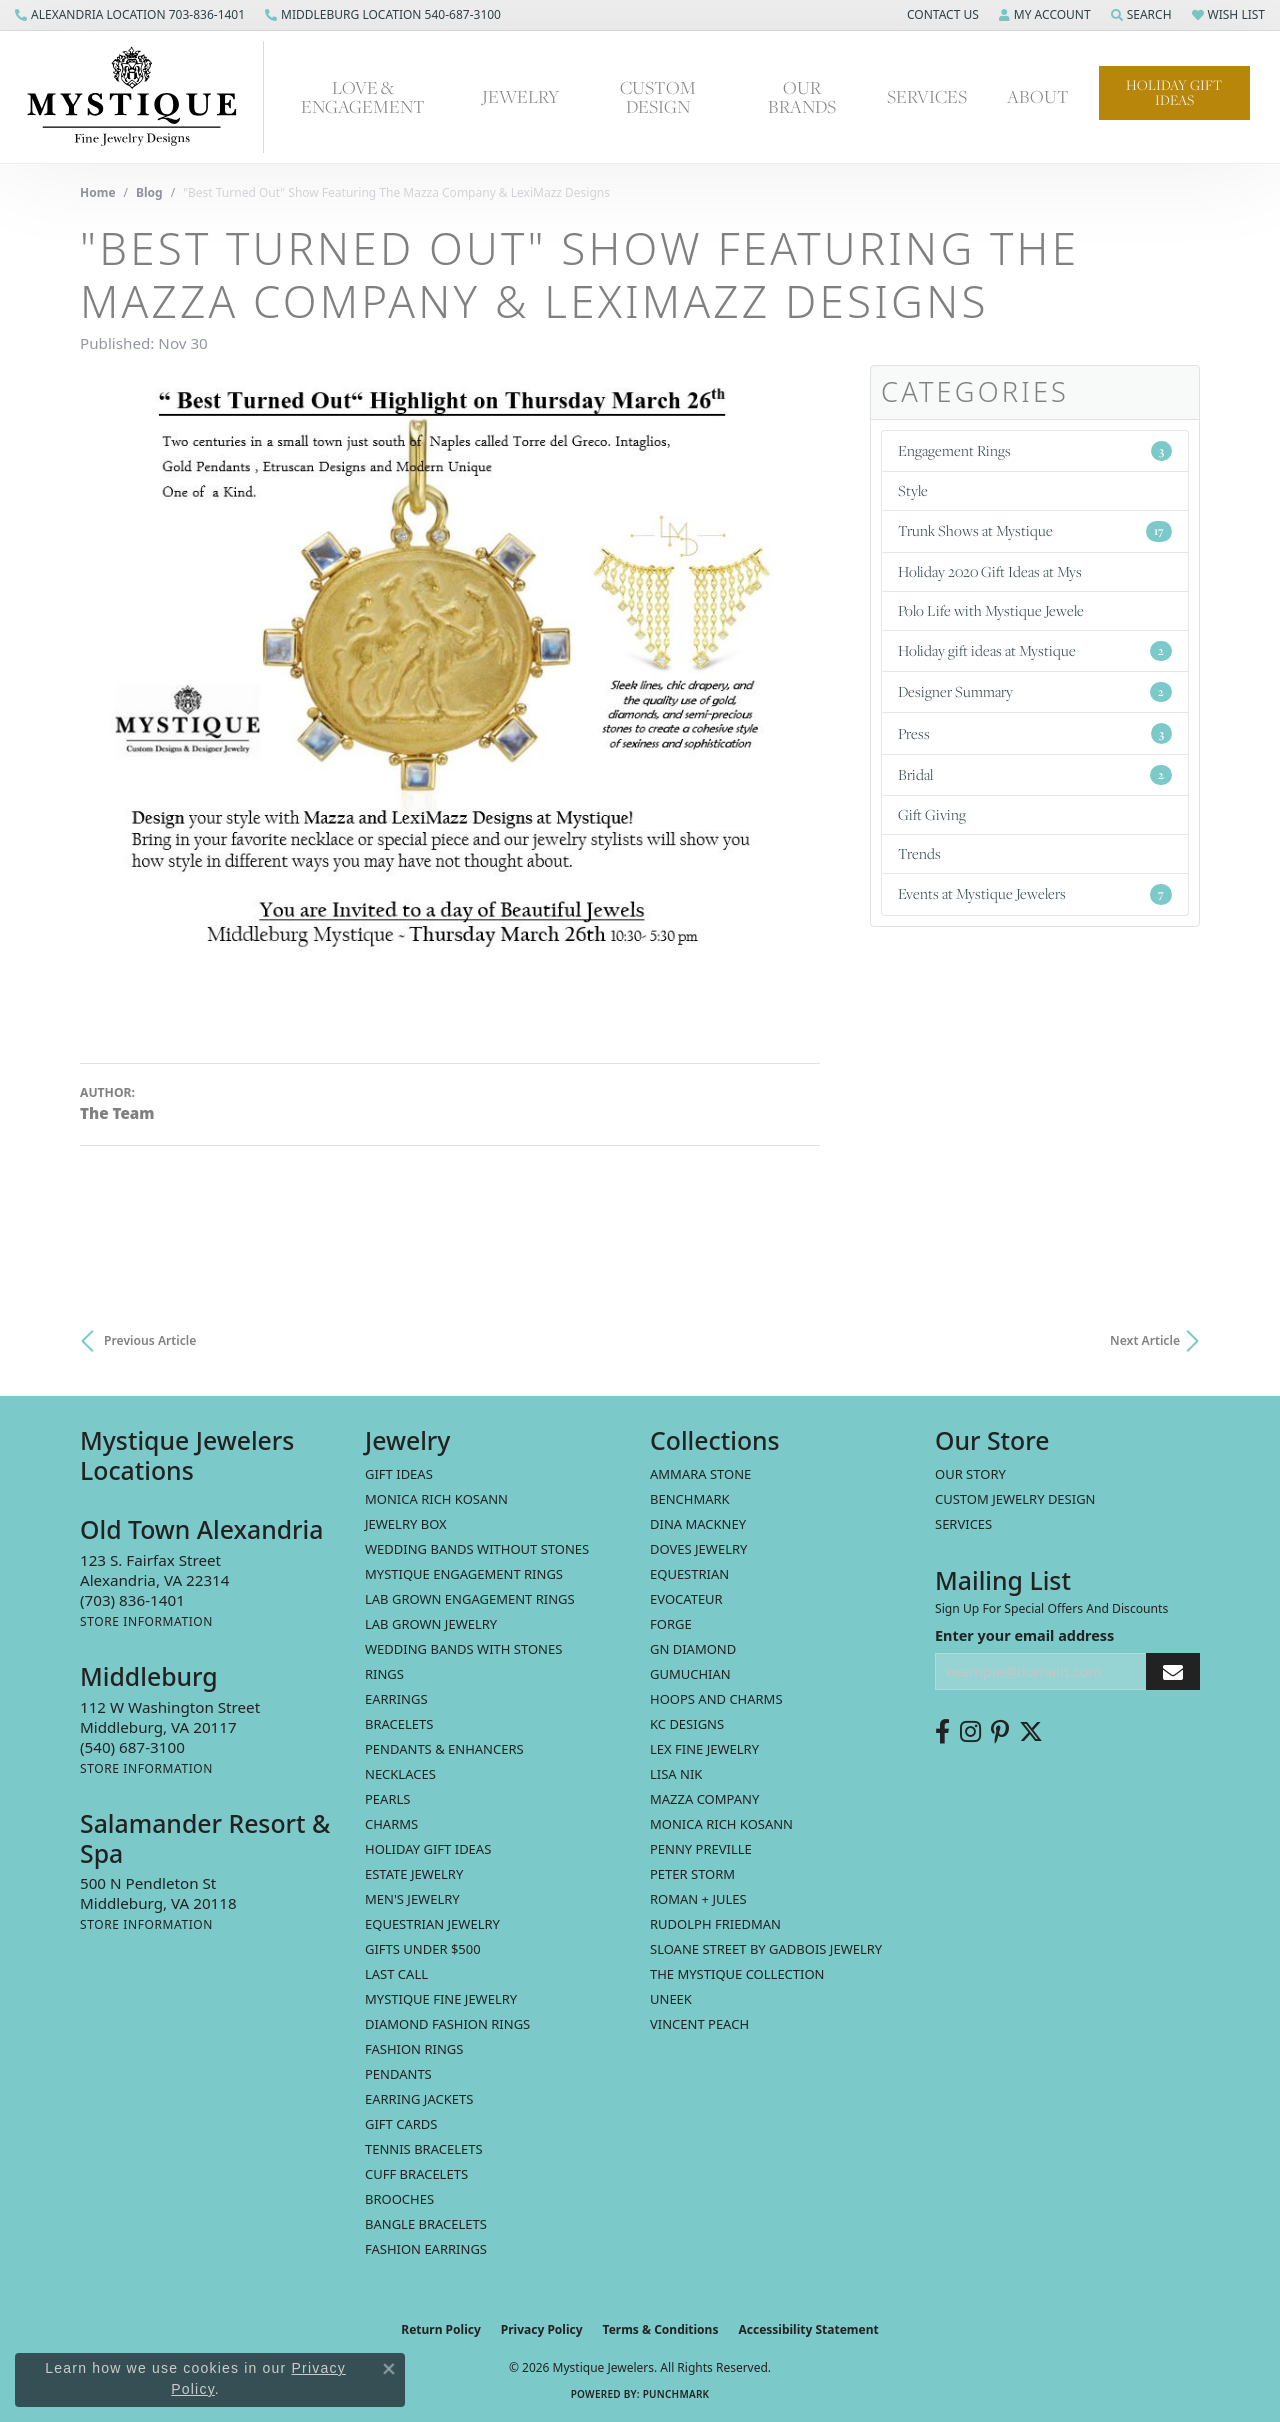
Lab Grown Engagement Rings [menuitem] (470, 1599)
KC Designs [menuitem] (687, 1724)
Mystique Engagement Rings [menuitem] (464, 1574)
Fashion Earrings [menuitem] (426, 2249)
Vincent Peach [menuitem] (699, 2024)
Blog (149, 192)
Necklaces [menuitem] (400, 1774)
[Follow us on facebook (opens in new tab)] (942, 1732)
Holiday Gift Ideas (1174, 92)
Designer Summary (1035, 691)
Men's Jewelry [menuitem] (412, 1899)
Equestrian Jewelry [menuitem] (432, 1924)
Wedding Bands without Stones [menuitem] (477, 1549)
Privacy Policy (542, 2329)
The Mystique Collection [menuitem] (737, 1974)
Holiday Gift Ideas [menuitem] (428, 1849)
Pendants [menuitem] (398, 2074)
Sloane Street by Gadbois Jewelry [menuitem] (766, 1949)
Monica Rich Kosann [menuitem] (721, 1824)
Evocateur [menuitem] (686, 1599)
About (1038, 96)
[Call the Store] (132, 1600)
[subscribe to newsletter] (1173, 1671)
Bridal (1035, 774)
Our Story (970, 1474)
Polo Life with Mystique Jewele (991, 610)
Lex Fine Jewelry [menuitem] (704, 1749)
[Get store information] (146, 1621)
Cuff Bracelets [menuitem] (416, 2174)
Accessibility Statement (808, 2329)
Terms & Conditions (661, 2329)
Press (1035, 733)
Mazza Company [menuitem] (704, 1799)
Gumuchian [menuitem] (690, 1674)
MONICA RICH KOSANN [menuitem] (436, 1499)
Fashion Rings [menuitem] (414, 2049)
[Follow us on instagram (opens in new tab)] (970, 1732)
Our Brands (802, 97)
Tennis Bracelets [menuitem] (424, 2149)
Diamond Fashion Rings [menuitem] (447, 2024)
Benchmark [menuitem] (690, 1499)
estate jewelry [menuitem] (414, 1874)
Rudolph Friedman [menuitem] (715, 1924)
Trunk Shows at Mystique (1035, 530)
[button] (941, 15)
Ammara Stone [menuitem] (700, 1474)
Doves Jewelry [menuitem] (698, 1549)
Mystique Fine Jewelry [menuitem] (441, 1999)
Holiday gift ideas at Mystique (1035, 650)
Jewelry (520, 96)
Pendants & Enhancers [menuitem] (444, 1749)
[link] (130, 15)
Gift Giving (932, 814)
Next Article (1145, 1340)
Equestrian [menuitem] (689, 1574)
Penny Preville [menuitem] (701, 1849)
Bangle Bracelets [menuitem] (426, 2224)
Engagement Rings (1035, 450)
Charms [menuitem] (391, 1824)
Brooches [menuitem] (399, 2199)
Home (98, 192)
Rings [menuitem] (384, 1674)
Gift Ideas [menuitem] (399, 1474)
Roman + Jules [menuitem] (698, 1899)
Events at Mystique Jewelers (1035, 893)
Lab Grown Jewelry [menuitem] (431, 1624)
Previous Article (150, 1340)
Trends (919, 853)
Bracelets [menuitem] (399, 1724)
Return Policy (441, 2329)
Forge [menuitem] (671, 1624)
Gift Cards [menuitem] (401, 2124)
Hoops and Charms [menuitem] (716, 1699)
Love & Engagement (363, 97)
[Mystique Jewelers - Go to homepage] (142, 97)
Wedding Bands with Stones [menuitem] (463, 1649)
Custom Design (658, 97)
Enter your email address (1024, 1635)
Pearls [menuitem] (387, 1799)
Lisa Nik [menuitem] (676, 1774)
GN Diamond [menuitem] (693, 1649)
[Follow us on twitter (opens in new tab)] (1031, 1732)
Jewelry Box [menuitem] (406, 1524)
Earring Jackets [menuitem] (419, 2099)
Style (913, 490)
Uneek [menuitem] (671, 1999)
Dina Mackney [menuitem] (698, 1524)
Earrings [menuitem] (396, 1699)
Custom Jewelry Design (1015, 1499)
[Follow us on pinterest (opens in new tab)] (1000, 1732)
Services (927, 96)
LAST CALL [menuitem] (396, 1974)
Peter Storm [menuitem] (692, 1874)
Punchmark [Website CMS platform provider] (676, 2394)
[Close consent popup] (389, 2369)
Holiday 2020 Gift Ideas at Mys (990, 571)
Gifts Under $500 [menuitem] (423, 1949)
